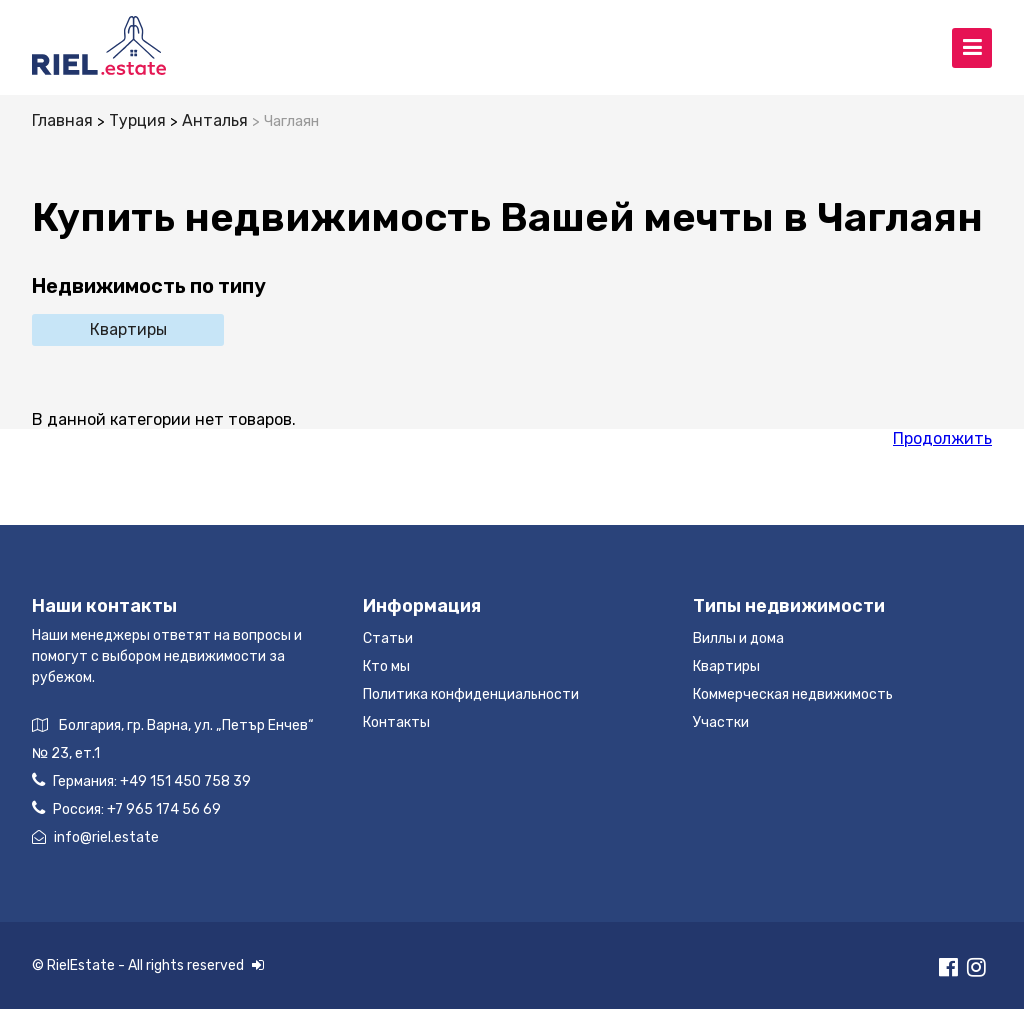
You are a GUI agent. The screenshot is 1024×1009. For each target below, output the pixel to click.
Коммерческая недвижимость (793, 694)
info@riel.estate (95, 837)
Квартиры (128, 329)
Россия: (126, 808)
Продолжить (942, 438)
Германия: (141, 780)
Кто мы (386, 666)
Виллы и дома (738, 638)
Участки (721, 722)
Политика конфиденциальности (471, 694)
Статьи (388, 638)
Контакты (396, 722)
